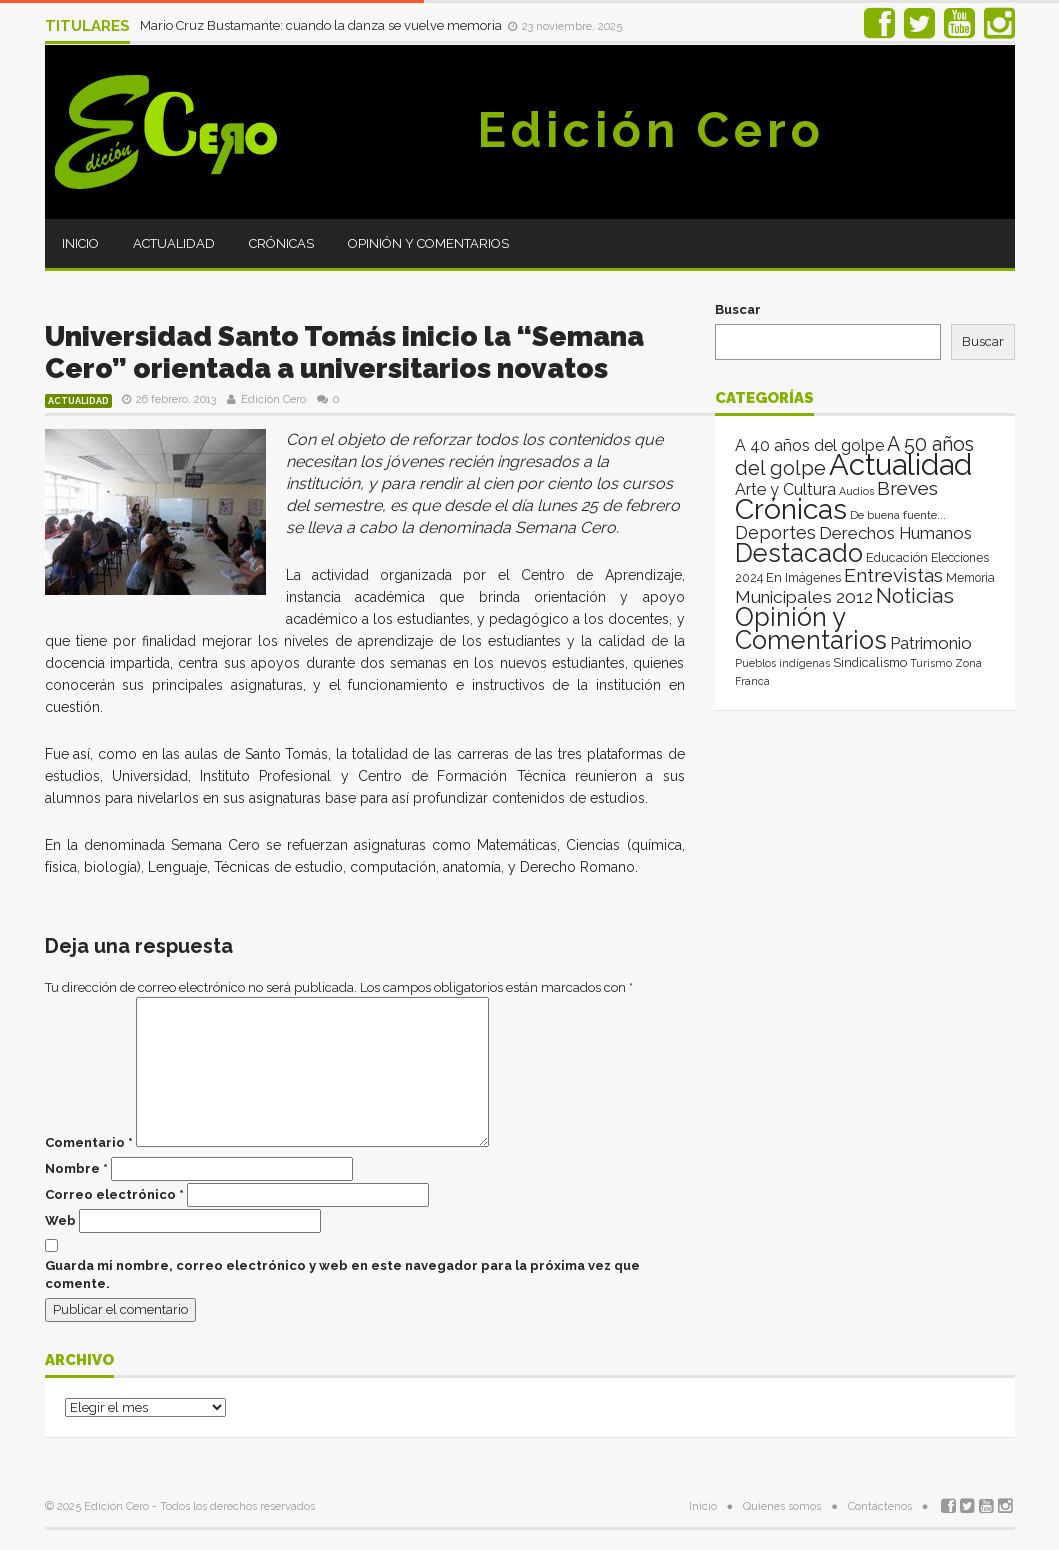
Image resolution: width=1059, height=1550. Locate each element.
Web (60, 1220)
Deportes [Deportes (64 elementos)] (775, 532)
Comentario (89, 1142)
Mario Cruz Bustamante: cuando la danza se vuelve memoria (322, 25)
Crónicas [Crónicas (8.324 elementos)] (791, 509)
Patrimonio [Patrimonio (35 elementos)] (931, 643)
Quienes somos (782, 1506)
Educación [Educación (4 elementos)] (897, 557)
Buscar (738, 309)
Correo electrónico (114, 1194)
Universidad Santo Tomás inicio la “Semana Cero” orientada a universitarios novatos (344, 352)
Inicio (80, 243)
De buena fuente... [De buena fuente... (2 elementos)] (898, 515)
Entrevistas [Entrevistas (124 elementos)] (893, 575)
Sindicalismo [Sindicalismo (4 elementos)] (870, 662)
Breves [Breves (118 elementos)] (907, 488)
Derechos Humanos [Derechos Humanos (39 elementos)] (895, 533)
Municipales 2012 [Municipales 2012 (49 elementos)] (804, 597)
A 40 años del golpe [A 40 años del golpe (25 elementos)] (809, 445)
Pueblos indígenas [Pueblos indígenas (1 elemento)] (782, 663)
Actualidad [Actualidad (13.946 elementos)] (900, 464)
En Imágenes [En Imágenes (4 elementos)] (803, 577)
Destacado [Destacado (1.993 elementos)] (799, 553)
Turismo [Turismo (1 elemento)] (931, 663)
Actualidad (174, 243)
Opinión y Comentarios (428, 243)
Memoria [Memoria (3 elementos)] (970, 578)
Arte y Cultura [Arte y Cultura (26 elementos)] (785, 489)
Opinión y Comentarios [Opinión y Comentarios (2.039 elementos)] (811, 628)
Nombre (76, 1168)
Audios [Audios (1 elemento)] (856, 491)
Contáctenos (880, 1506)
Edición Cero (651, 130)
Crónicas (281, 243)
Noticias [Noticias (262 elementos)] (915, 595)
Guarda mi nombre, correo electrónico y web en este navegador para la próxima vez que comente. (342, 1274)
